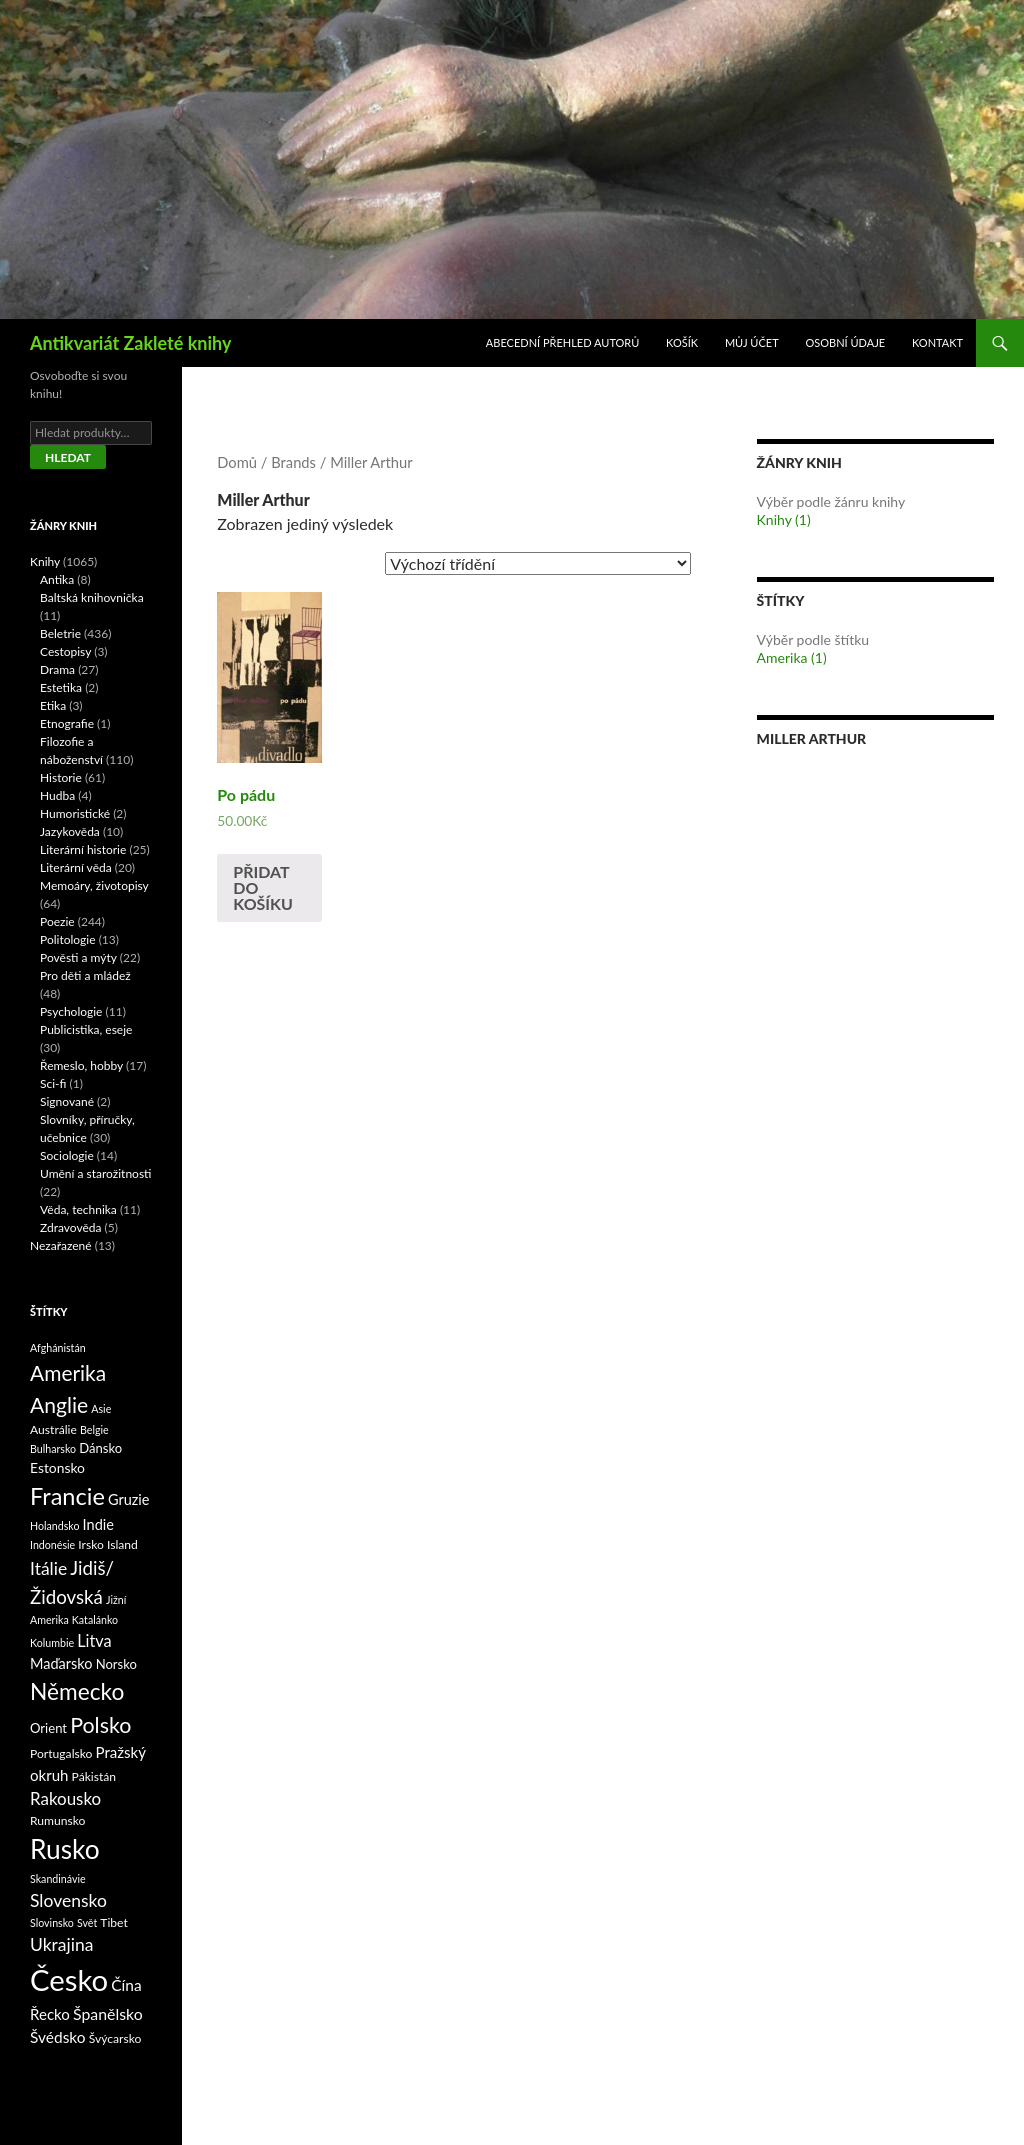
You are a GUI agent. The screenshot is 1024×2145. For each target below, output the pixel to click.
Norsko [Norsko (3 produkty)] (116, 1664)
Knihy (45, 561)
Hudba (57, 795)
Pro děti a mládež (85, 975)
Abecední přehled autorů (562, 342)
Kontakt (937, 342)
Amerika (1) (792, 657)
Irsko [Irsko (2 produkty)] (91, 1544)
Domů (237, 462)
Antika (57, 579)
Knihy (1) (784, 519)
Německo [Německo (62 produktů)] (77, 1691)
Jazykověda (70, 831)
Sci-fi (53, 1083)
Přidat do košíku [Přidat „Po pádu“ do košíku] (263, 887)
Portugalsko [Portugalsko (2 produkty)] (61, 1753)
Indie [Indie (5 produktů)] (98, 1524)
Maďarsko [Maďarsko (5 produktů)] (61, 1663)
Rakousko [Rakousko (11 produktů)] (65, 1798)
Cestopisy (65, 651)
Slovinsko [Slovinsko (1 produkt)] (52, 1922)
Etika (53, 705)
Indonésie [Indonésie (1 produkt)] (52, 1544)
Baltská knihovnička (92, 597)
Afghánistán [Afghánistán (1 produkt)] (58, 1347)
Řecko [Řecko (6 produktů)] (50, 2014)
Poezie (57, 921)
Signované (67, 1101)
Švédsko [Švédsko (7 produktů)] (58, 2037)
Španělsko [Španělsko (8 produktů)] (108, 2013)
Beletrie (60, 633)
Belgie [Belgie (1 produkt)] (94, 1429)
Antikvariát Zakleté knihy (130, 343)
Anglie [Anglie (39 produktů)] (59, 1404)
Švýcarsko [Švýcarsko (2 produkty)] (115, 2038)
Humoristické (75, 813)
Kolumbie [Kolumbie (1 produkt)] (52, 1642)
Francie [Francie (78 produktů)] (67, 1496)
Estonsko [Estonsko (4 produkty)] (57, 1467)
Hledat (68, 457)
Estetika (61, 687)
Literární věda (76, 867)
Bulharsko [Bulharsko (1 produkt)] (53, 1448)
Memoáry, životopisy (94, 885)
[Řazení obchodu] (538, 563)
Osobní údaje (846, 342)
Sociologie (67, 1155)
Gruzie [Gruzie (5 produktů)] (129, 1499)
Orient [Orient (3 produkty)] (48, 1728)
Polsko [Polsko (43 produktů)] (100, 1725)
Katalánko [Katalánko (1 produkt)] (95, 1619)
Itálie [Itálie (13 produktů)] (48, 1568)
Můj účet (752, 342)
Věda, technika (78, 1209)
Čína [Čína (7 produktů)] (126, 1985)
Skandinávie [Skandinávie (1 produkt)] (58, 1878)
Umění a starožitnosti (96, 1173)
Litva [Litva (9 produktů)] (94, 1640)
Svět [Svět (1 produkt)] (87, 1922)
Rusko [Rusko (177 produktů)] (65, 1849)
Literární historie (83, 849)
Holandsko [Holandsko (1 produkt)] (55, 1525)
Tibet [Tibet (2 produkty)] (114, 1922)
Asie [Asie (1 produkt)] (101, 1408)
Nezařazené (61, 1245)
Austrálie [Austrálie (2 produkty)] (53, 1429)
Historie (61, 777)
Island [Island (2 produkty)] (122, 1544)
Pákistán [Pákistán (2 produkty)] (94, 1776)
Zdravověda (71, 1227)
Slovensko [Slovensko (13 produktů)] (68, 1900)
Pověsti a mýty (78, 957)
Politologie (68, 939)
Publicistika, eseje (86, 1029)
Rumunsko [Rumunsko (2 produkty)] (57, 1820)
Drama (57, 669)
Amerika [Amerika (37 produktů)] (68, 1372)
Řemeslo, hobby (81, 1065)
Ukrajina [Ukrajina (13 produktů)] (61, 1944)
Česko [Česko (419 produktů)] (69, 1979)
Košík (682, 342)
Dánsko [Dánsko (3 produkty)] (100, 1448)
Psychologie (71, 1011)
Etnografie (67, 723)
